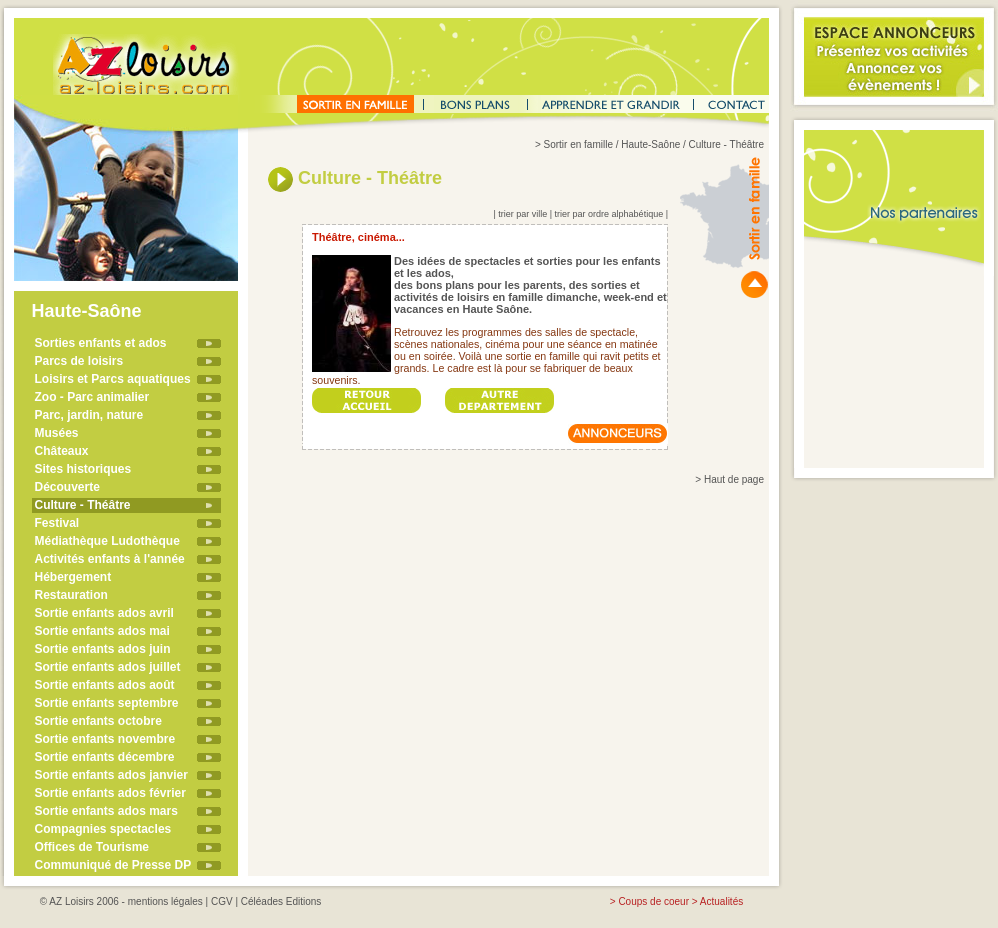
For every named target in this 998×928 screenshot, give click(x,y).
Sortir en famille (578, 144)
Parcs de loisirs (79, 361)
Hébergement (73, 577)
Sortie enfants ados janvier (111, 775)
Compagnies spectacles (103, 829)
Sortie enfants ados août (105, 685)
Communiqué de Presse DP (113, 865)
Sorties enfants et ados (101, 343)
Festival (57, 523)
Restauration (71, 595)
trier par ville (522, 214)
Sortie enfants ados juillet (108, 667)
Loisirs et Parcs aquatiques (113, 379)
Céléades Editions (281, 901)
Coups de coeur (653, 901)
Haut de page (734, 479)
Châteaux (62, 451)
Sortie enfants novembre (105, 739)
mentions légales (165, 901)
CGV (222, 901)
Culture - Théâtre (83, 505)
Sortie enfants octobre (98, 721)
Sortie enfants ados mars (106, 811)
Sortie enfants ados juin (103, 649)
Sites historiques (83, 469)
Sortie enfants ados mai (102, 631)
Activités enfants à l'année (110, 559)
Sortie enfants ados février (110, 793)
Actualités (721, 901)
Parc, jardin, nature (89, 415)
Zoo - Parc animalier (92, 397)
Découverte (67, 487)
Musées (57, 433)
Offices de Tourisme (92, 847)
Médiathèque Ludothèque (107, 541)
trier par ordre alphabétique (609, 214)
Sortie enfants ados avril (104, 613)
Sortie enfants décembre (105, 757)
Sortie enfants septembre (107, 703)
